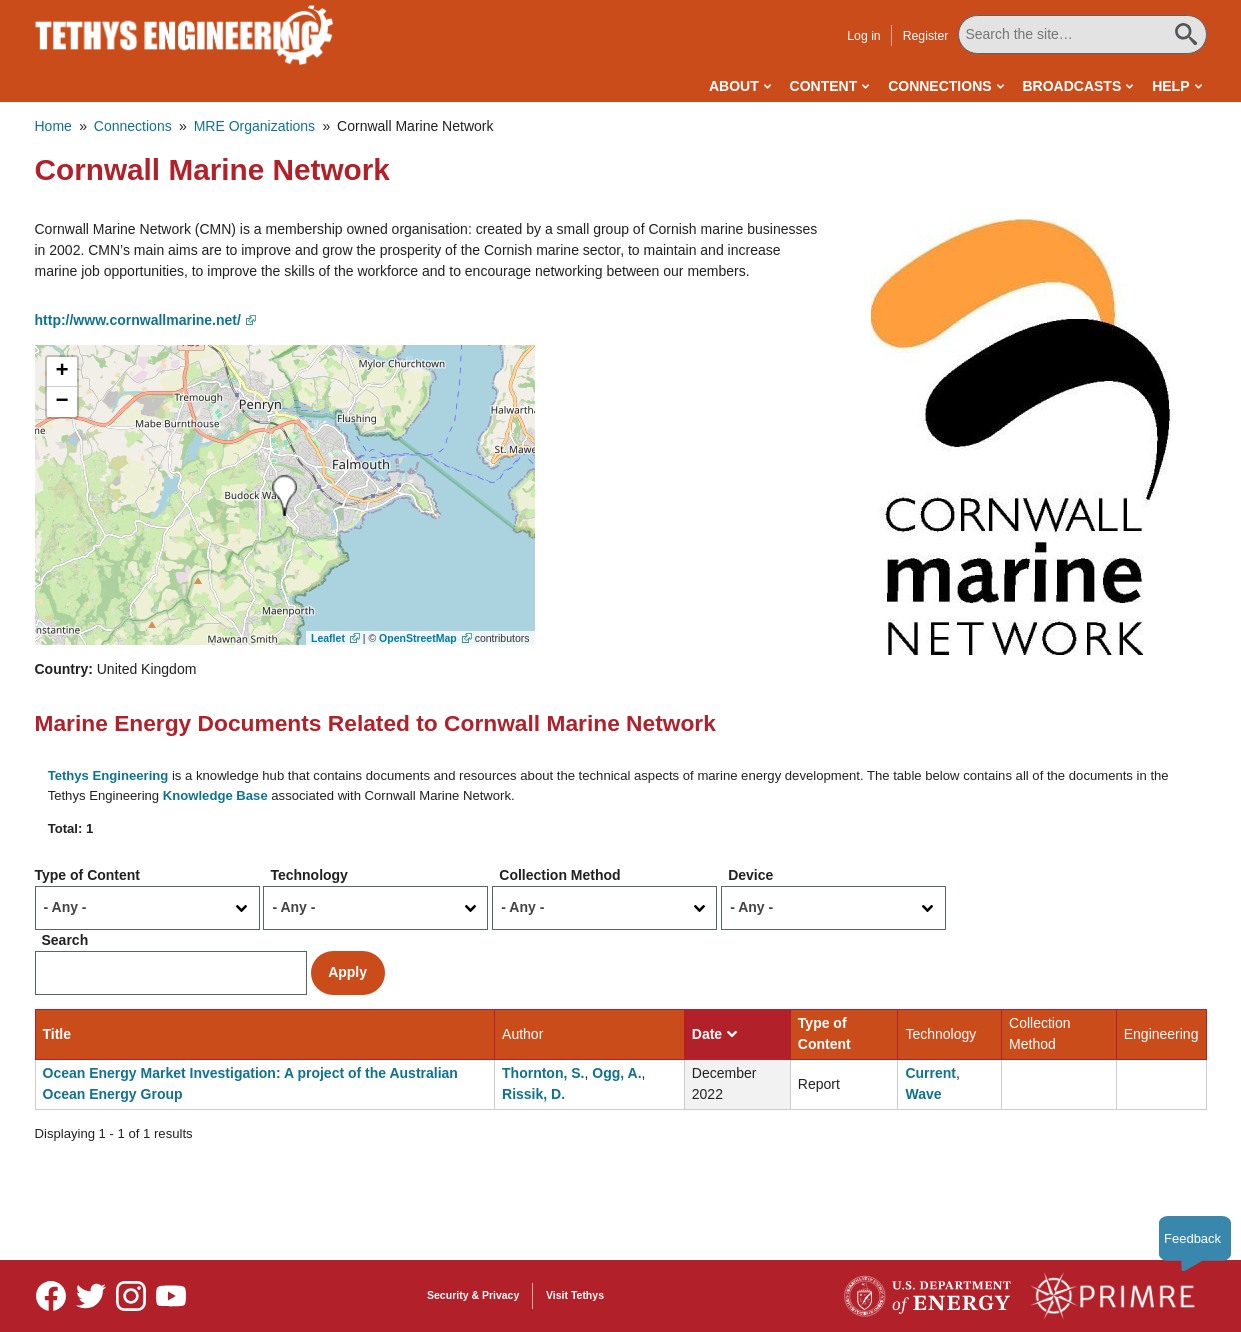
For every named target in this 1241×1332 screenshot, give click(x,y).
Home (53, 126)
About (734, 86)
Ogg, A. (616, 1073)
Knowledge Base (215, 795)
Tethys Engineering (108, 775)
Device (750, 875)
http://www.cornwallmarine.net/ (138, 320)
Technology (309, 875)
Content (824, 86)
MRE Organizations (254, 126)
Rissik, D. (533, 1094)
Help (1170, 86)
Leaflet (328, 638)
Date (714, 1034)
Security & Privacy (473, 1295)
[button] (1021, 436)
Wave (923, 1094)
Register (926, 36)
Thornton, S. (543, 1073)
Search (65, 940)
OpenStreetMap (418, 638)
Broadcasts (1071, 86)
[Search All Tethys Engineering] (1082, 34)
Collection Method (559, 875)
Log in (863, 36)
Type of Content (88, 875)
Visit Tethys (575, 1295)
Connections (939, 86)
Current (930, 1073)
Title (57, 1034)
